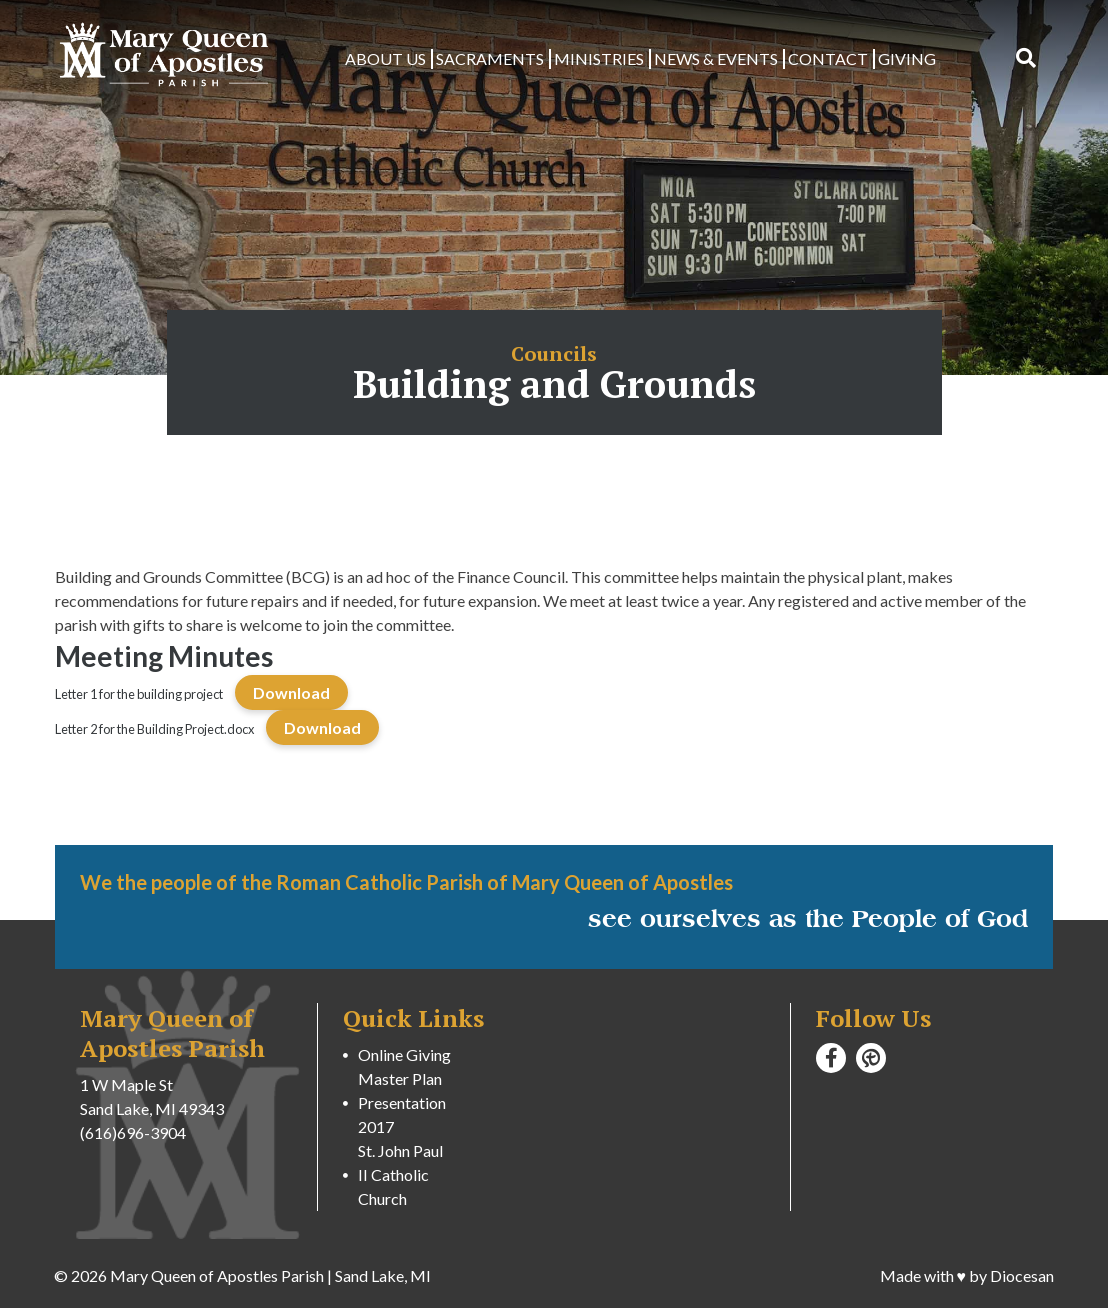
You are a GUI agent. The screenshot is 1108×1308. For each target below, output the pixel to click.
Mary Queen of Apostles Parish (217, 1275)
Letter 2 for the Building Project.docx (154, 729)
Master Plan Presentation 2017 (402, 1102)
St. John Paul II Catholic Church (400, 1174)
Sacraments (490, 58)
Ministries (599, 58)
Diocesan (1022, 1275)
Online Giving (404, 1054)
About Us (385, 58)
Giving (907, 58)
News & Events (716, 58)
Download (291, 692)
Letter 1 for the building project (139, 694)
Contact (828, 58)
